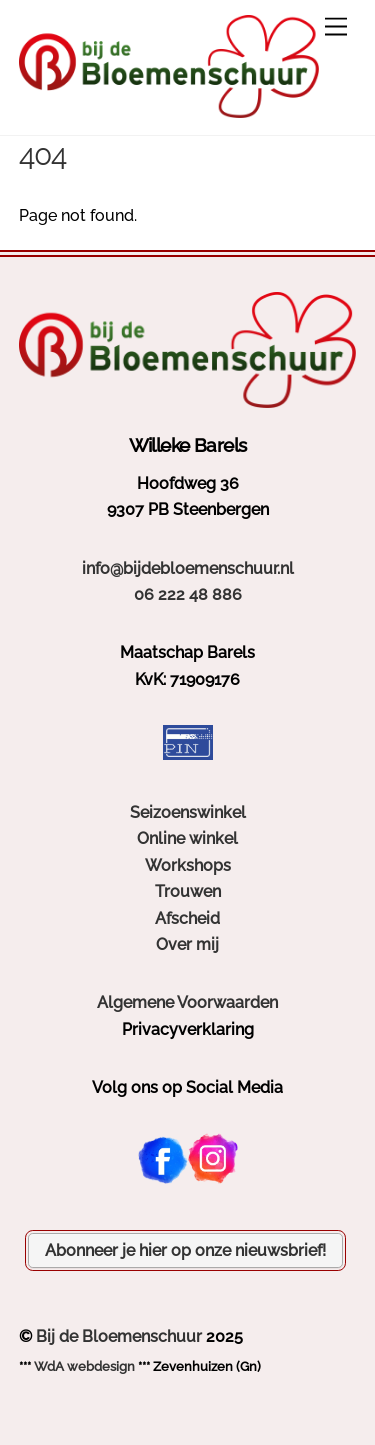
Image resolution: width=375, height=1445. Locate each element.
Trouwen (188, 891)
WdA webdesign (84, 1366)
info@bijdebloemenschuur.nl (188, 568)
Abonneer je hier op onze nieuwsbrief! (185, 1250)
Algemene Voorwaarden (187, 1002)
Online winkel (187, 838)
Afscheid (187, 918)
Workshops (188, 865)
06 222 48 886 (188, 594)
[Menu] (336, 27)
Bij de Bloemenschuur (119, 1336)
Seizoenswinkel (188, 812)
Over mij (187, 944)
